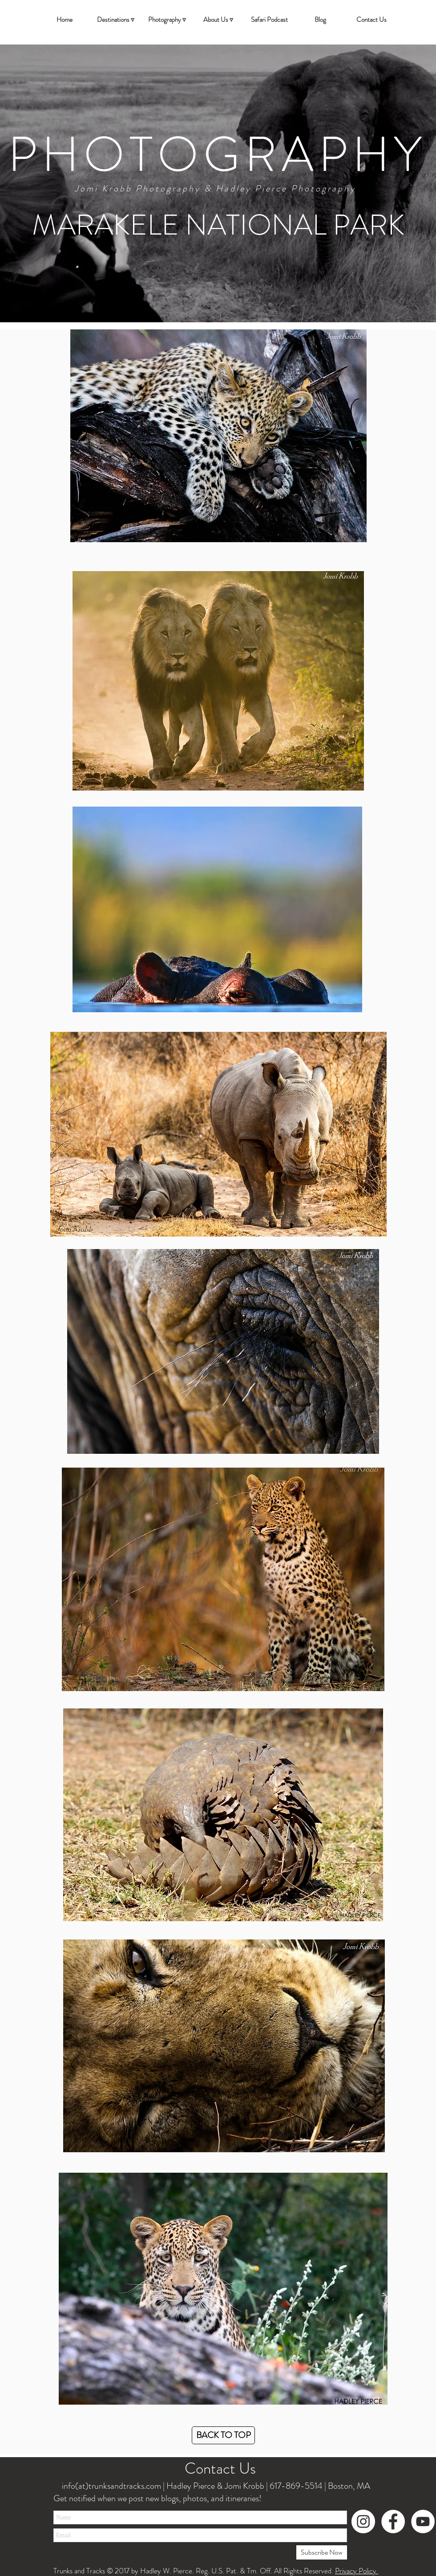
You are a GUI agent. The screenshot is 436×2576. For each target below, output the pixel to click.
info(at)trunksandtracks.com (110, 2485)
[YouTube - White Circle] (423, 2521)
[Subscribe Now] (321, 2552)
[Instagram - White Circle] (363, 2521)
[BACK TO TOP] (223, 2435)
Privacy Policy (356, 2570)
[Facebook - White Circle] (393, 2521)
